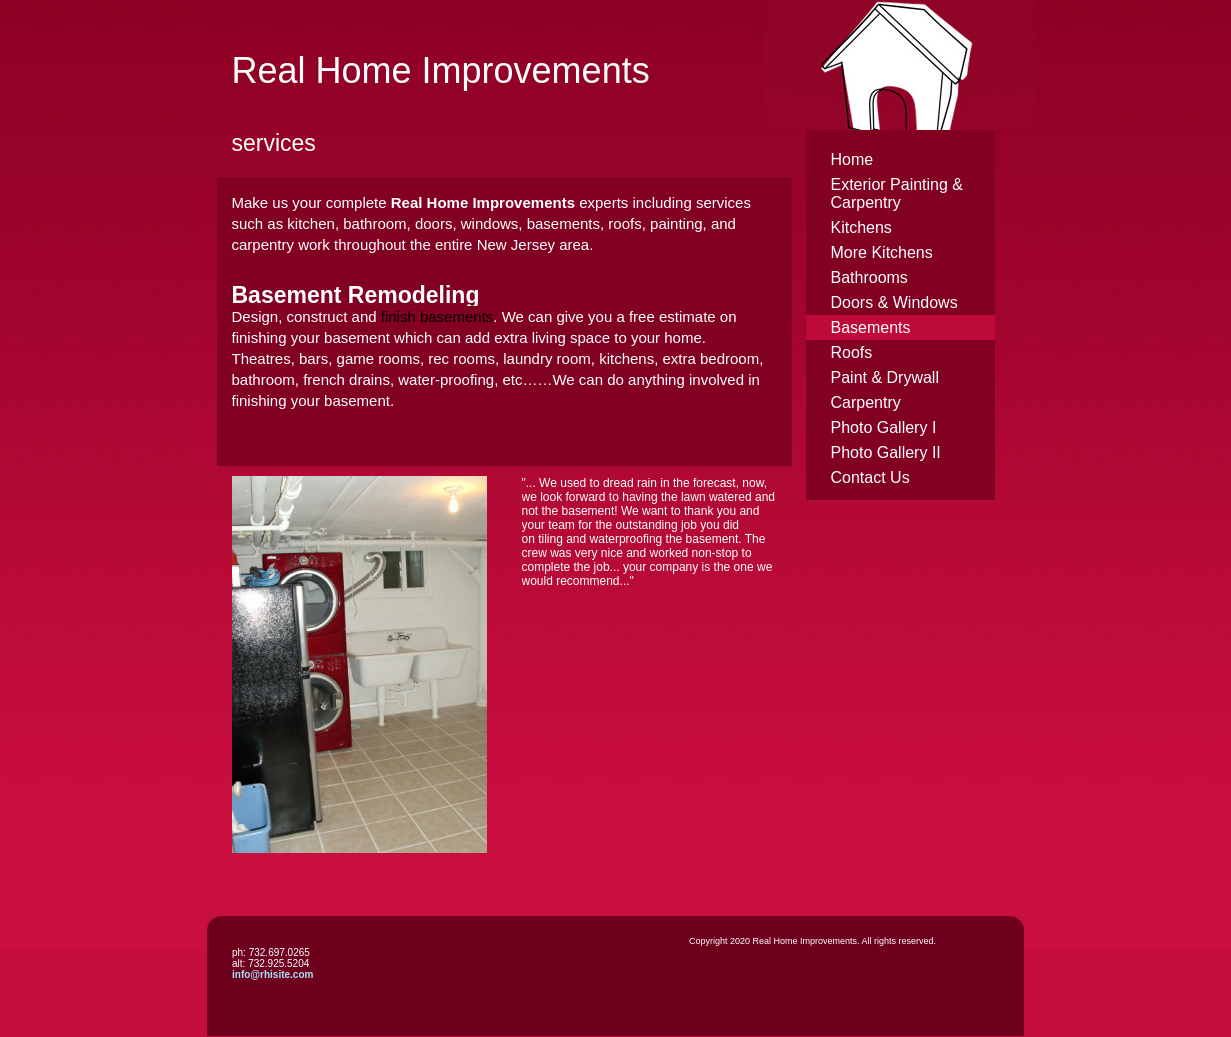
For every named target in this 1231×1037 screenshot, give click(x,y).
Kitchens (861, 227)
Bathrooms (869, 277)
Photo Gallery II (886, 452)
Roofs (852, 352)
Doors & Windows (894, 302)
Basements (871, 327)
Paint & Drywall (885, 377)
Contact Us (870, 477)
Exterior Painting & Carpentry (897, 193)
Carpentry (866, 402)
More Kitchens (882, 252)
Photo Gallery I (884, 427)
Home (852, 159)
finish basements (437, 316)
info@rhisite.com (272, 974)
